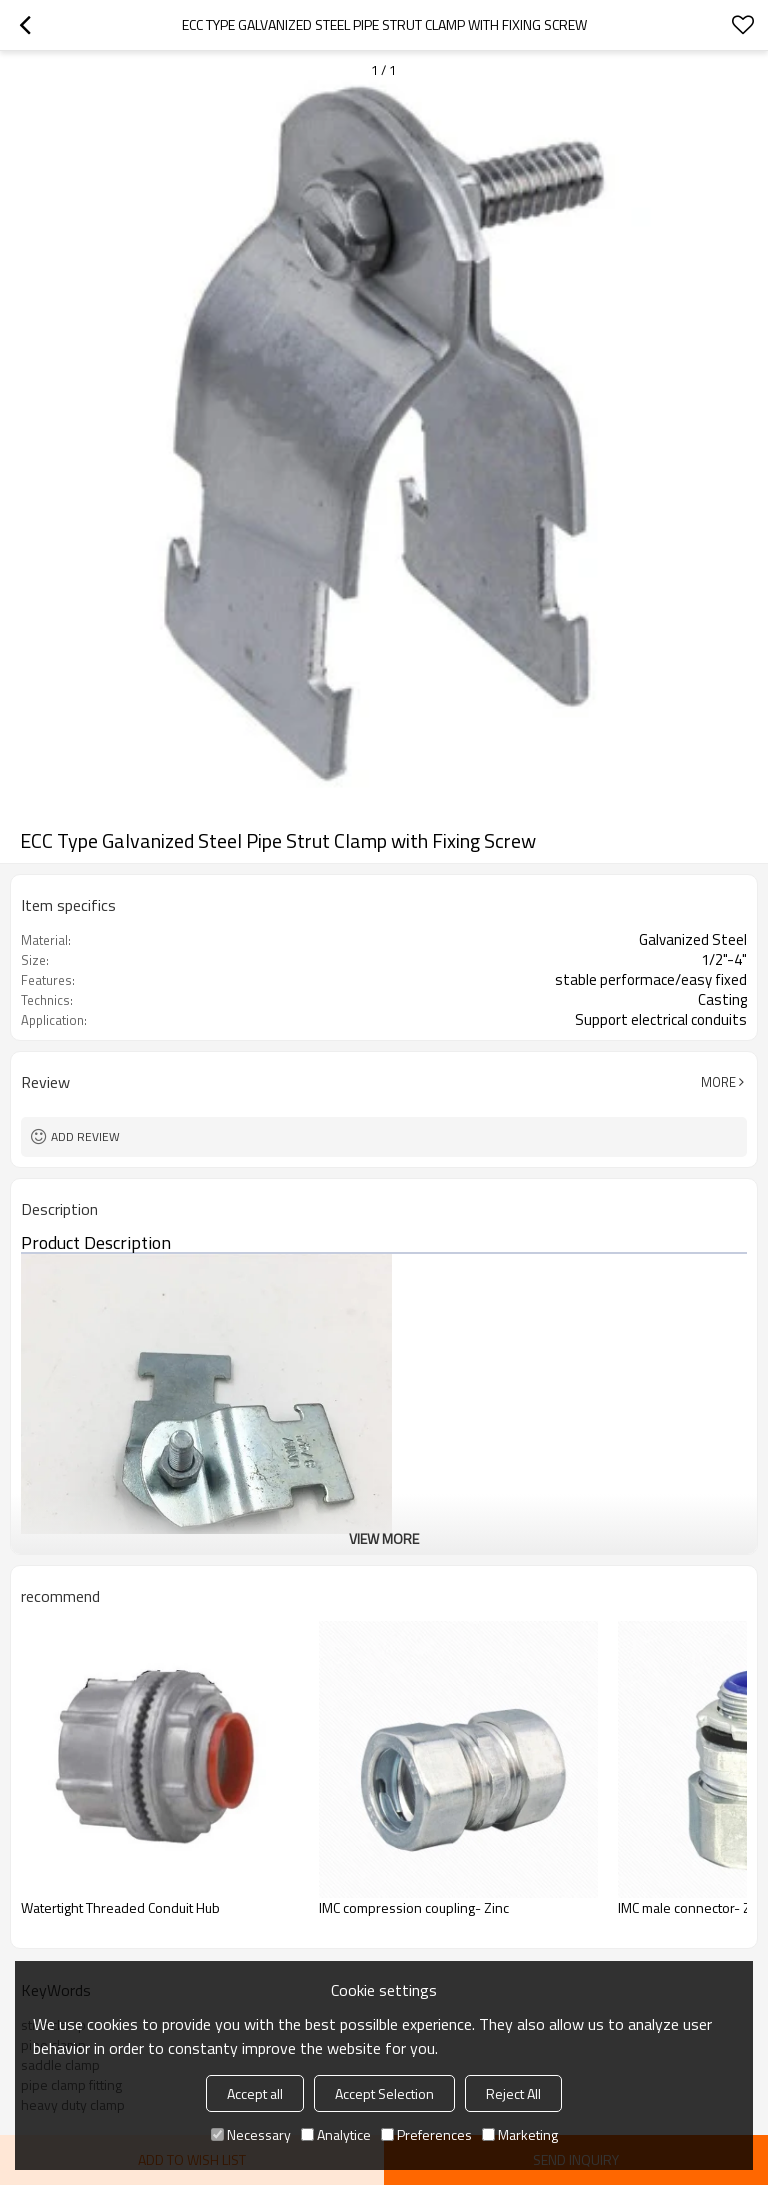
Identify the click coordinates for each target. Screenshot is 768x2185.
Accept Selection (384, 2093)
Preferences (426, 2134)
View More (384, 1538)
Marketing (520, 2134)
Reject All (513, 2093)
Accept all (255, 2093)
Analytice (336, 2134)
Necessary (251, 2134)
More (718, 1082)
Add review (85, 1136)
